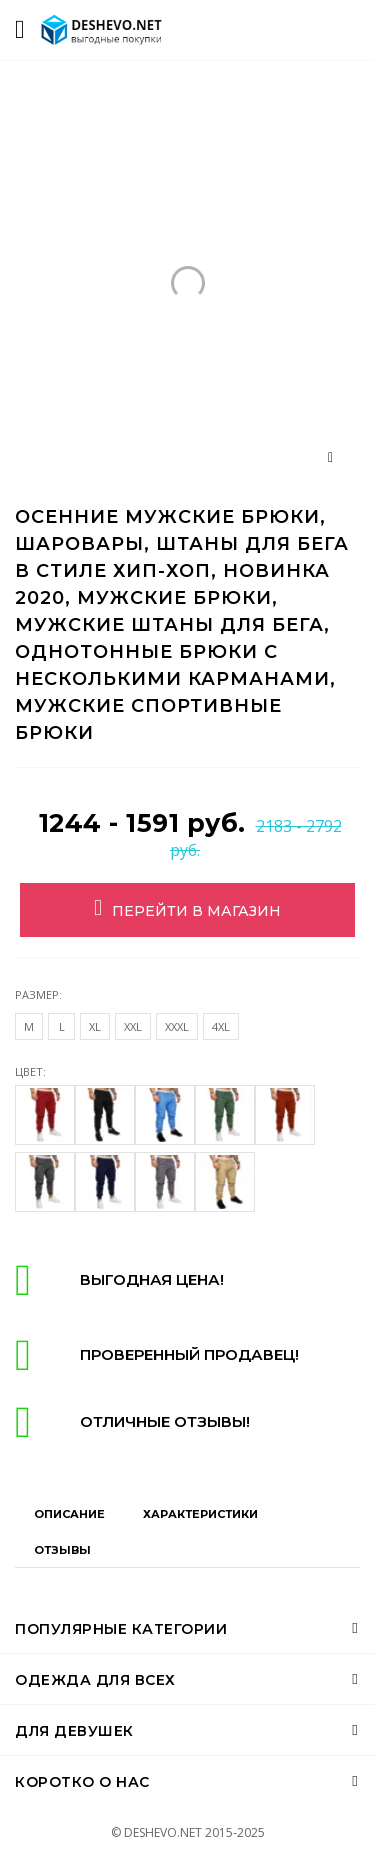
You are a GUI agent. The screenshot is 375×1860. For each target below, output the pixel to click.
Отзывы (62, 1550)
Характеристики (200, 1514)
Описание (69, 1514)
